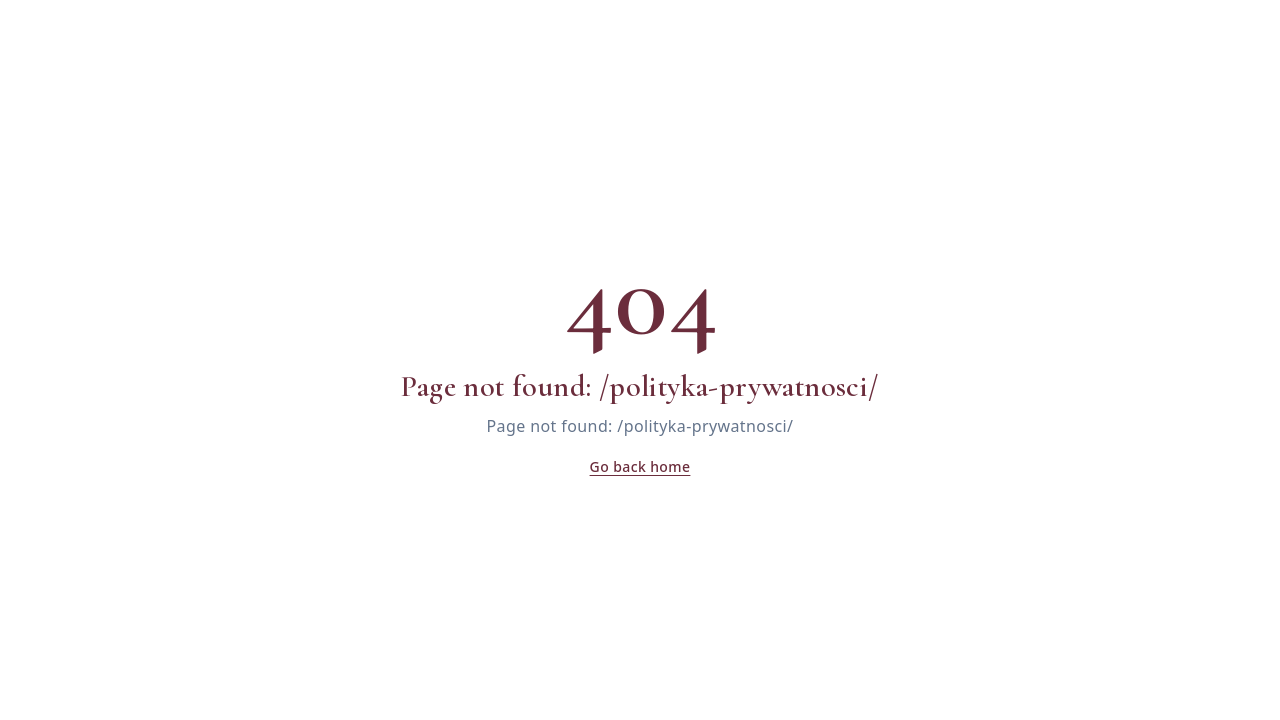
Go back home (640, 466)
